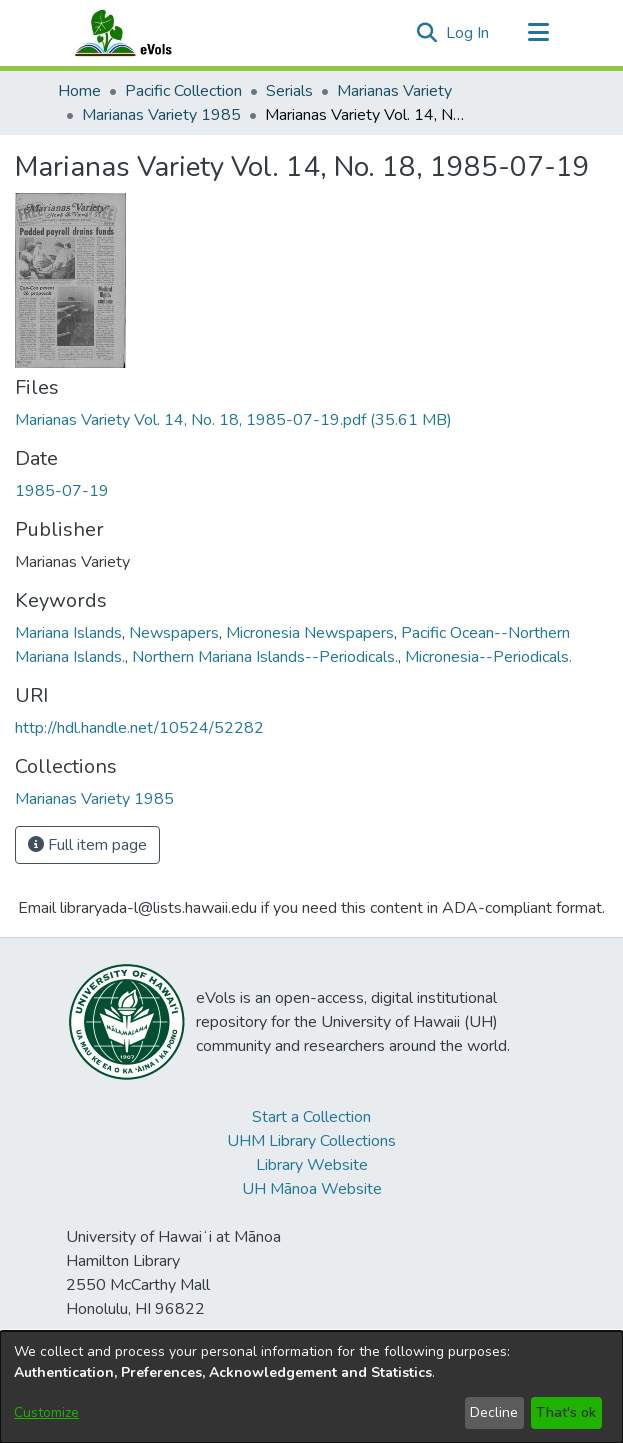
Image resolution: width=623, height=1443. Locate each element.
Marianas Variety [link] (394, 91)
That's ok (566, 1412)
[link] (233, 420)
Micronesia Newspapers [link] (310, 633)
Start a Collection (311, 1117)
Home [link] (79, 91)
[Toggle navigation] (539, 33)
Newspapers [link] (174, 633)
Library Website (312, 1165)
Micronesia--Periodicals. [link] (488, 657)
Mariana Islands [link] (68, 633)
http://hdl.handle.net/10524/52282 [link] (139, 728)
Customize (46, 1412)
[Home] (143, 33)
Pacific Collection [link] (183, 91)
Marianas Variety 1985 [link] (161, 115)
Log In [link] (468, 33)
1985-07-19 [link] (62, 491)
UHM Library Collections (311, 1141)
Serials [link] (289, 91)
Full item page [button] (87, 845)
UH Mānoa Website (312, 1189)
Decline (494, 1412)
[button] (427, 33)
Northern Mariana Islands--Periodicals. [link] (265, 657)
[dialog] (311, 1387)
